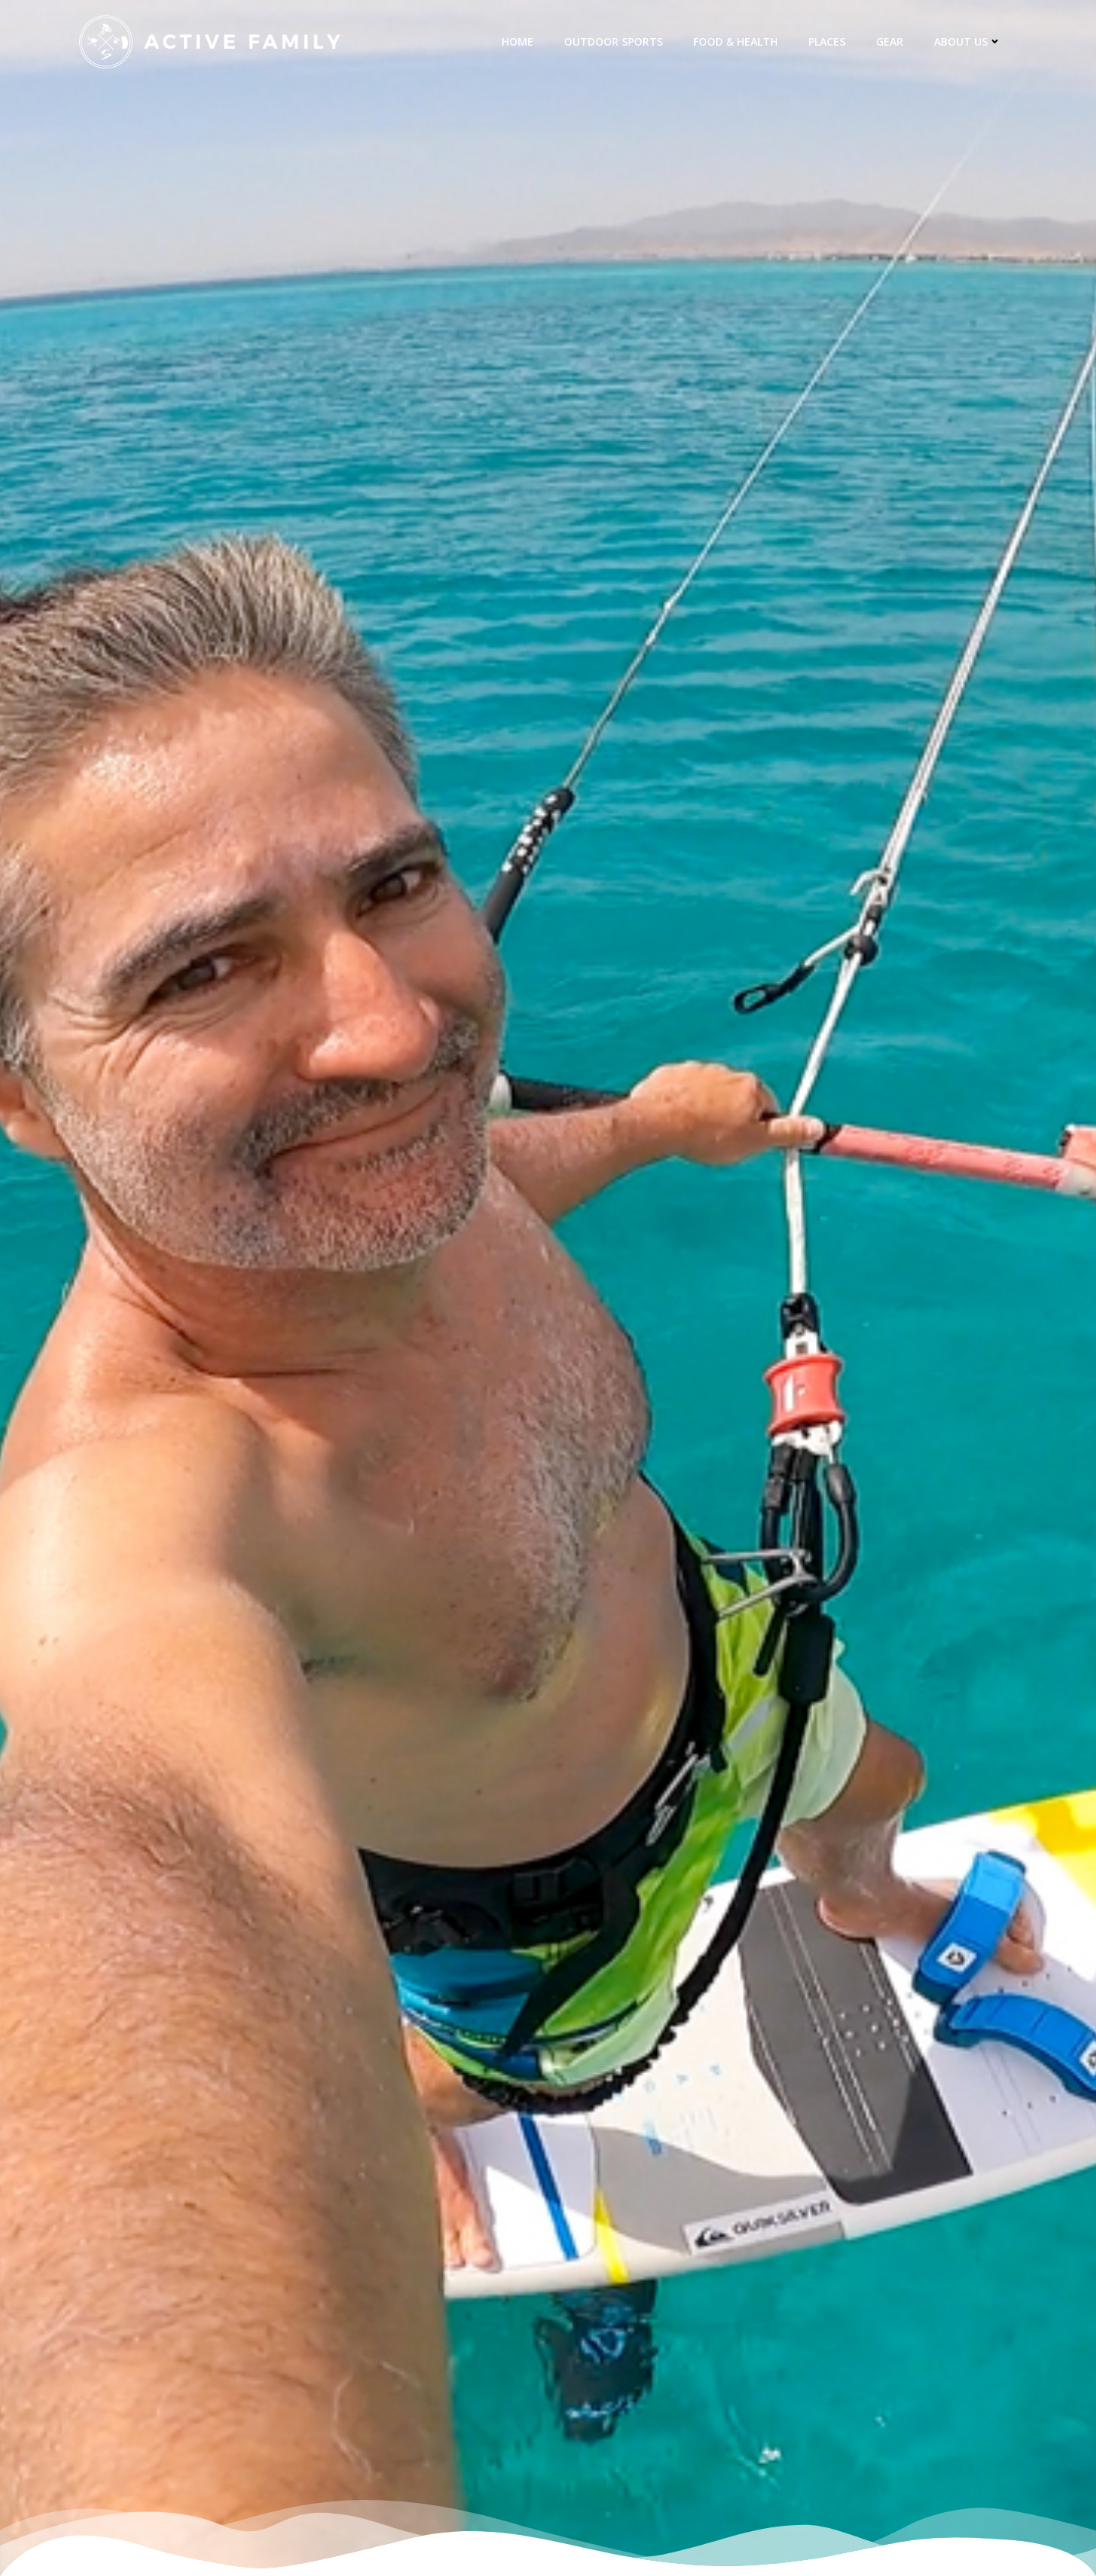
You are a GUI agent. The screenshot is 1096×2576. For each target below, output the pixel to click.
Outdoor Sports (613, 41)
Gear (889, 41)
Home (518, 41)
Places (827, 41)
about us (968, 41)
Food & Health (735, 41)
